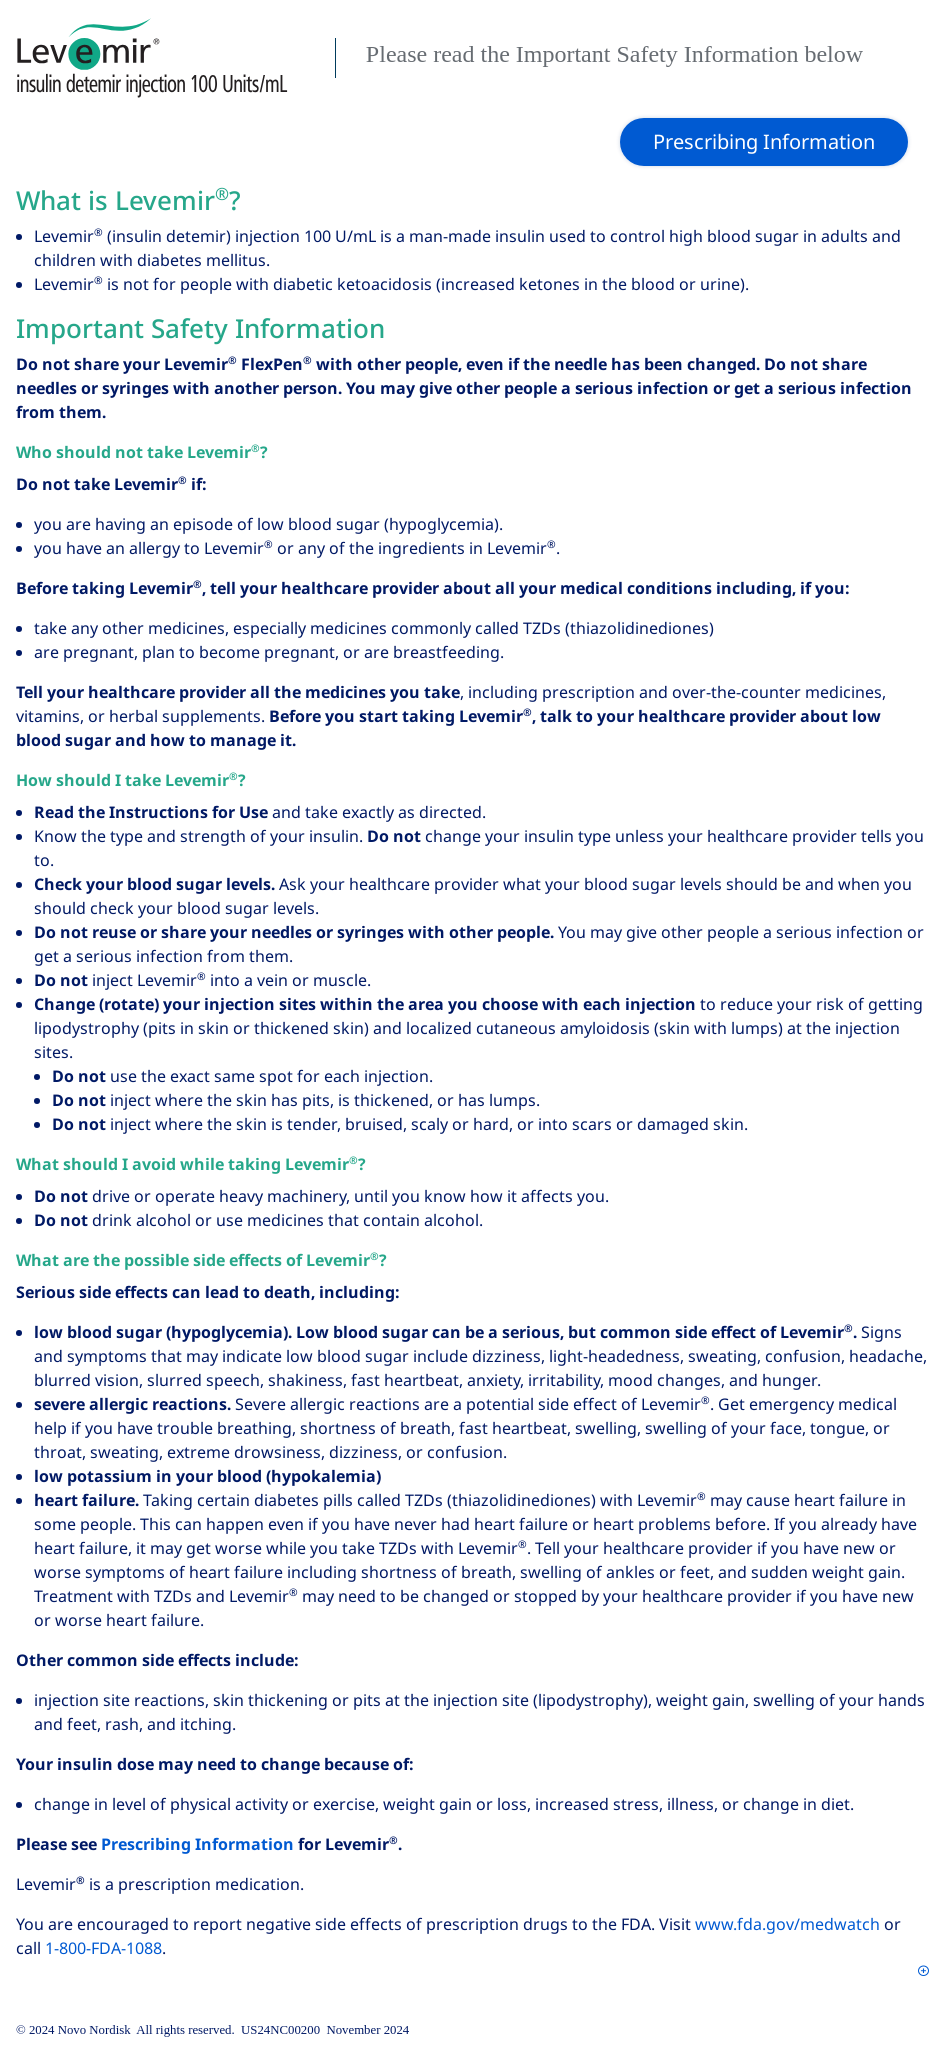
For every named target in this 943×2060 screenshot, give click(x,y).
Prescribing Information (197, 1844)
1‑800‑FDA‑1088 (103, 1948)
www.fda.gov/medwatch (787, 1924)
